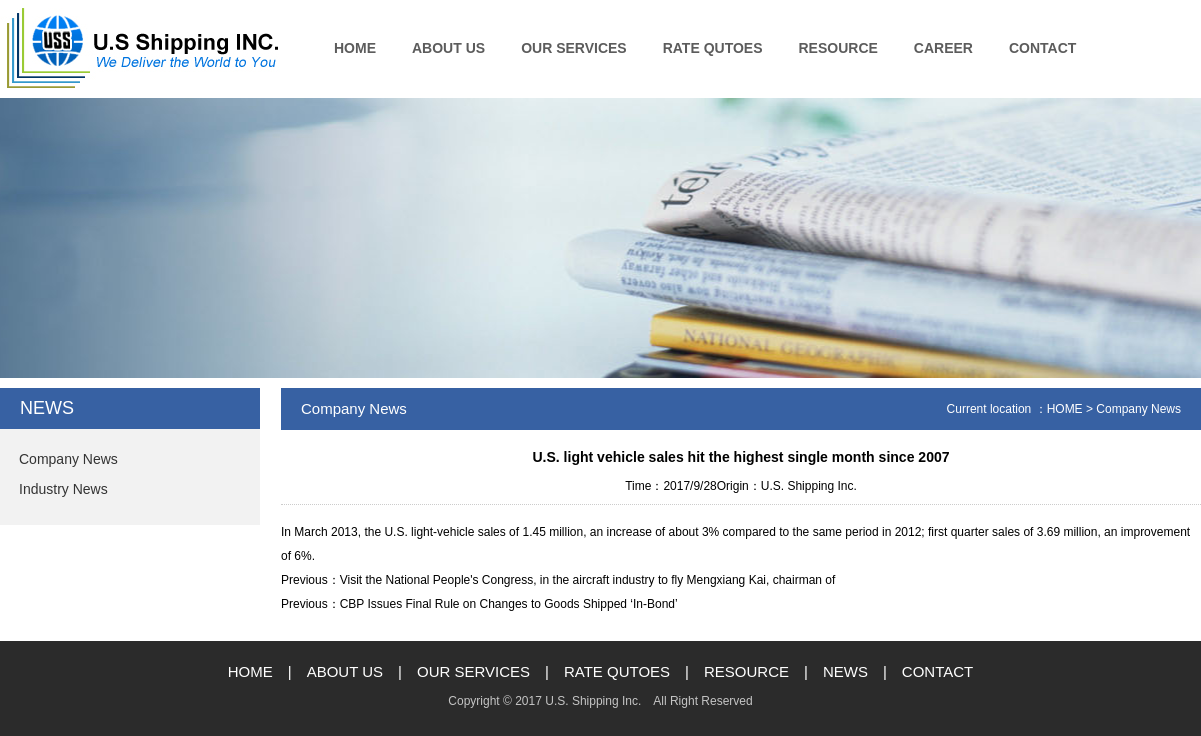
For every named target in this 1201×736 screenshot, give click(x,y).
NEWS (845, 671)
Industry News (63, 489)
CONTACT (1042, 48)
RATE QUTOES (713, 48)
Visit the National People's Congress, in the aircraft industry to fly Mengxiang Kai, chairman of (588, 580)
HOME (355, 48)
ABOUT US (448, 48)
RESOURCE (838, 48)
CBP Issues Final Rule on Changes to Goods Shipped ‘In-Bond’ (509, 604)
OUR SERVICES (574, 48)
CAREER (943, 48)
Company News (68, 459)
